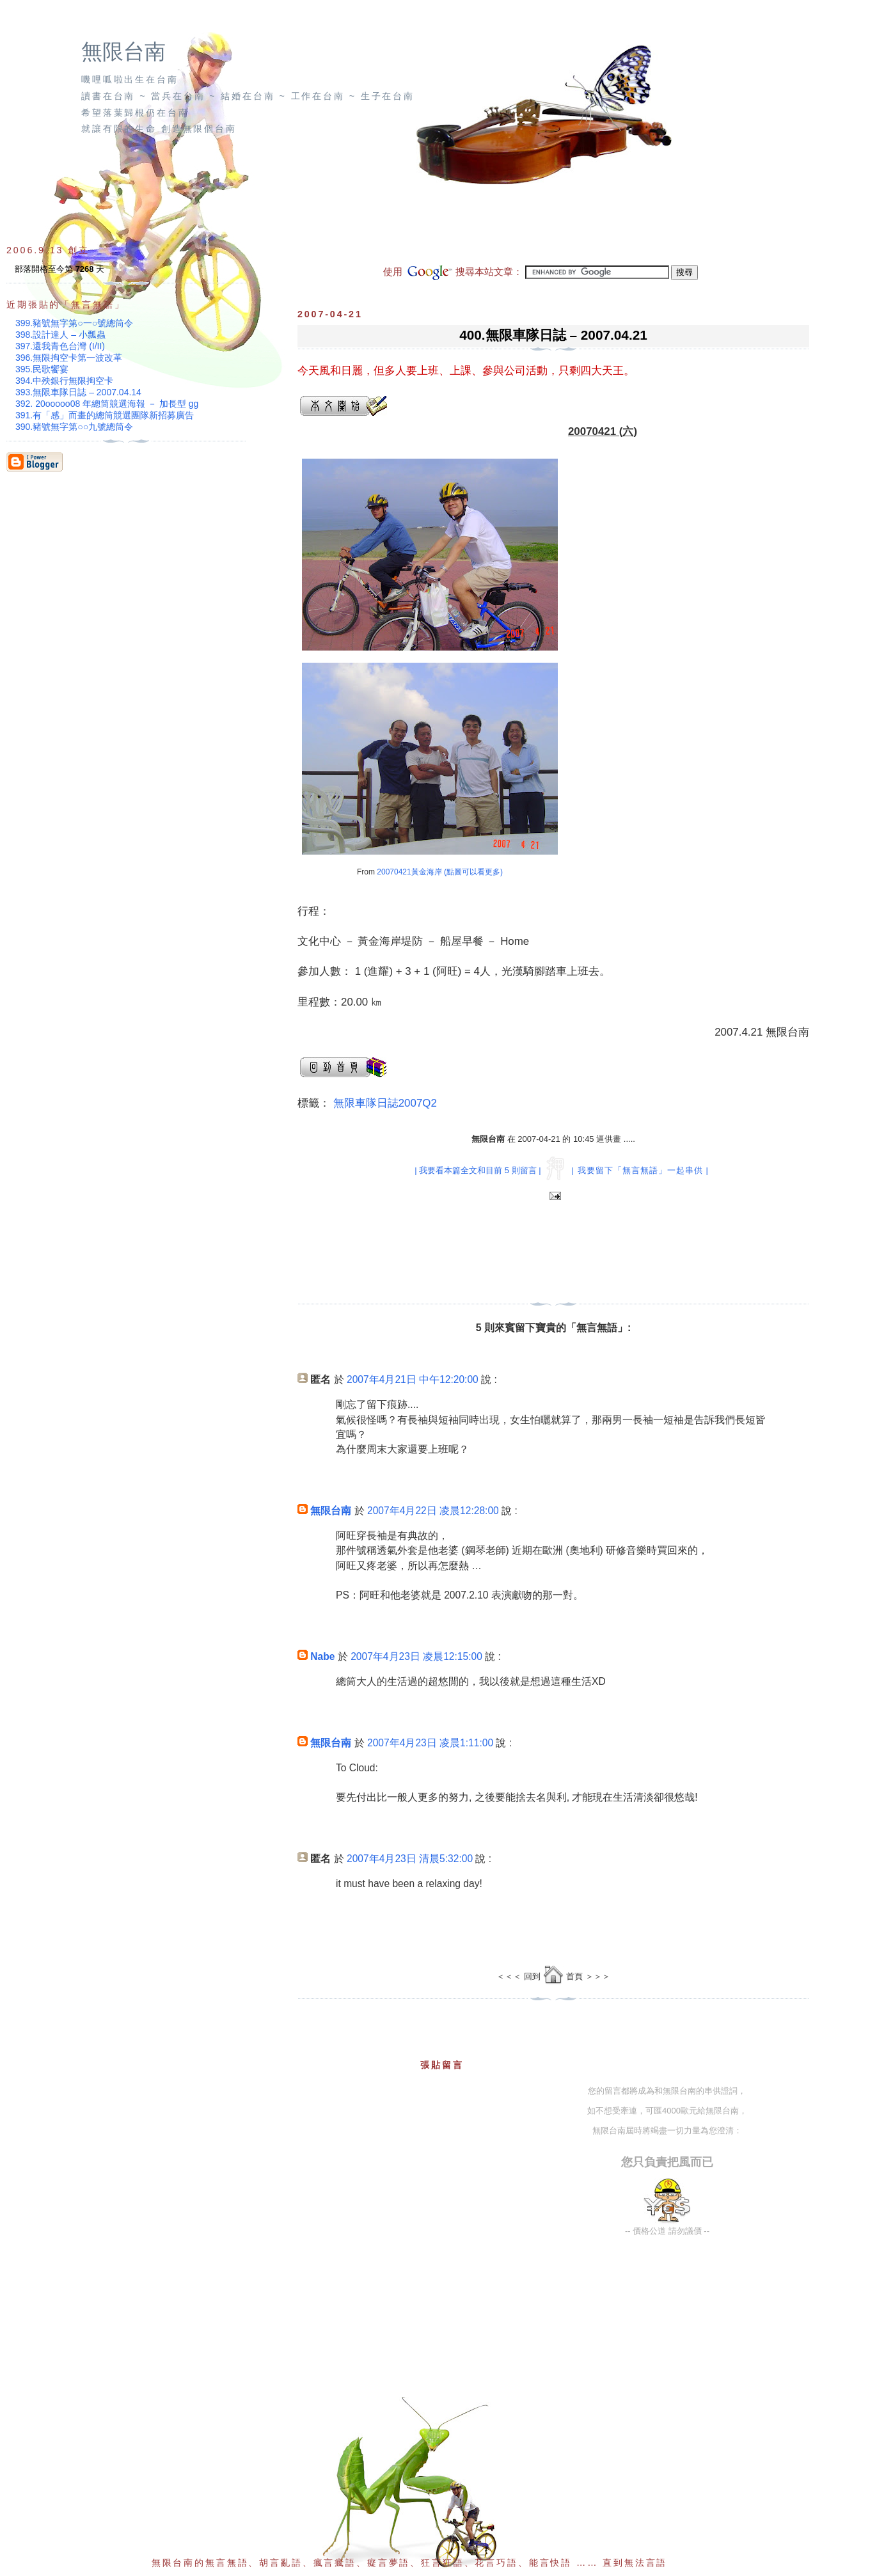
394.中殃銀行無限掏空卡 (64, 380)
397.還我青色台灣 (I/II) (60, 346)
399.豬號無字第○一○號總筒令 (74, 323)
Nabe (322, 1656)
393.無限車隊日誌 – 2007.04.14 (78, 392)
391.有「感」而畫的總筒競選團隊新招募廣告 (104, 415)
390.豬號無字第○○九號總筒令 (74, 427)
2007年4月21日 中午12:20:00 (412, 1379)
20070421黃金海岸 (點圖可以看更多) (440, 871)
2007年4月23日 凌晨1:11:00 (430, 1742)
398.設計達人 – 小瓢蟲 (60, 334)
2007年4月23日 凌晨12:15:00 (416, 1656)
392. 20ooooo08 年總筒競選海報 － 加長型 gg (106, 404)
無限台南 (123, 51)
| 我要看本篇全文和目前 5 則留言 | (478, 1170)
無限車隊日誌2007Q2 (385, 1103)
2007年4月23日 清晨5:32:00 (410, 1858)
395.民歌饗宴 (41, 369)
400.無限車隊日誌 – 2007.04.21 (553, 335)
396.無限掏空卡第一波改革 (68, 357)
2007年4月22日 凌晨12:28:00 (433, 1510)
